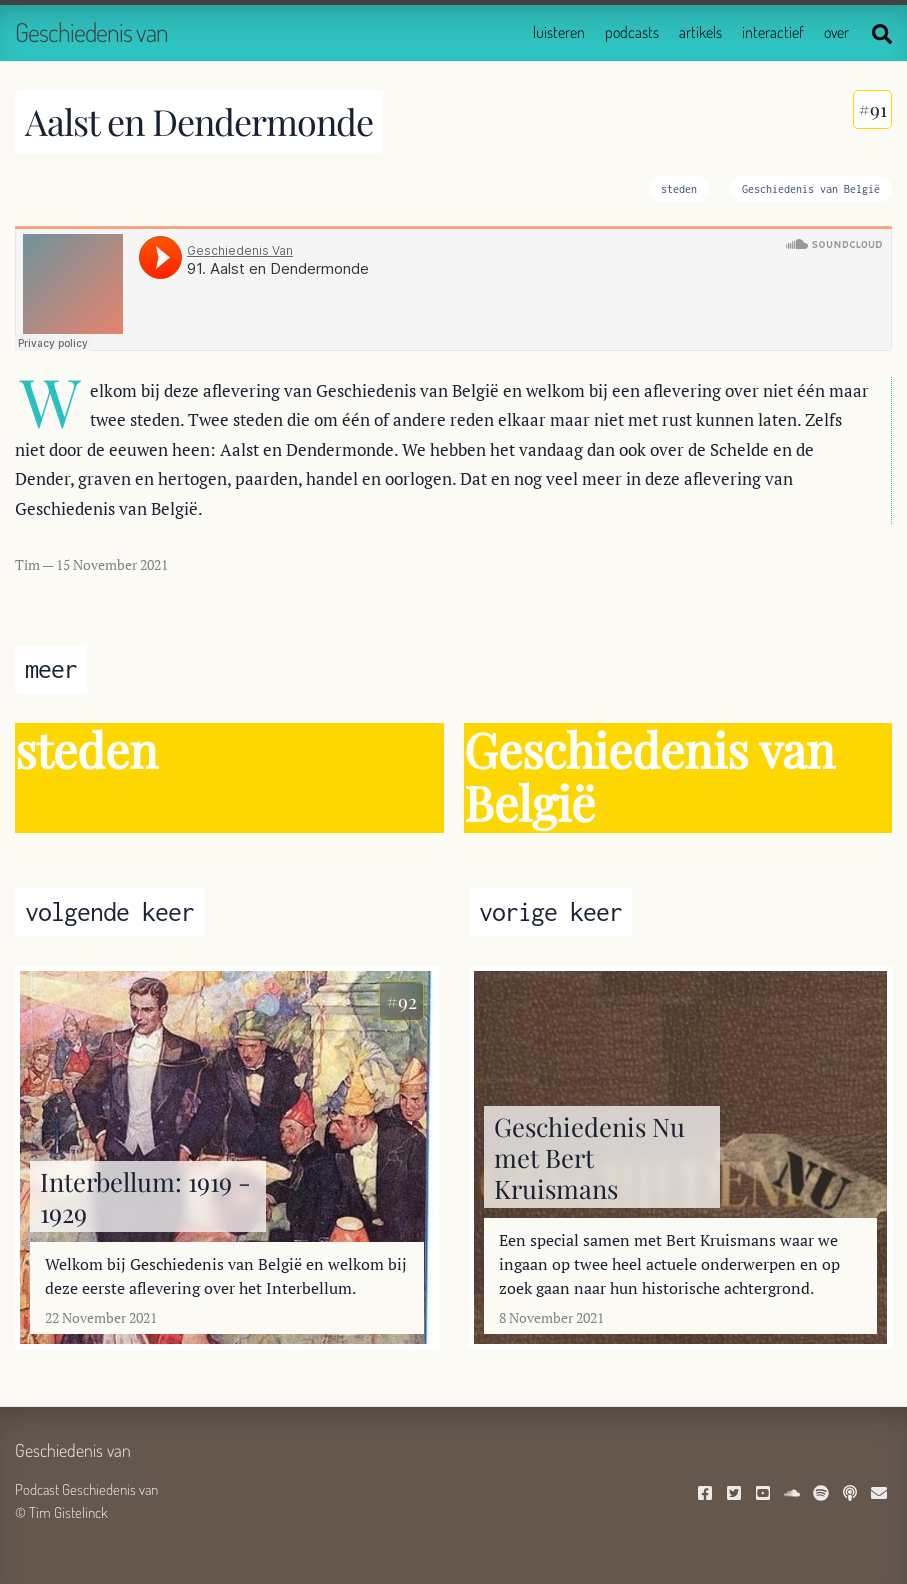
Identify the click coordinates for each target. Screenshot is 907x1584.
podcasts (632, 32)
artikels (700, 32)
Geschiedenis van (91, 31)
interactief (773, 32)
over (836, 32)
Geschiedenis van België (811, 189)
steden (679, 189)
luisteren (559, 32)
